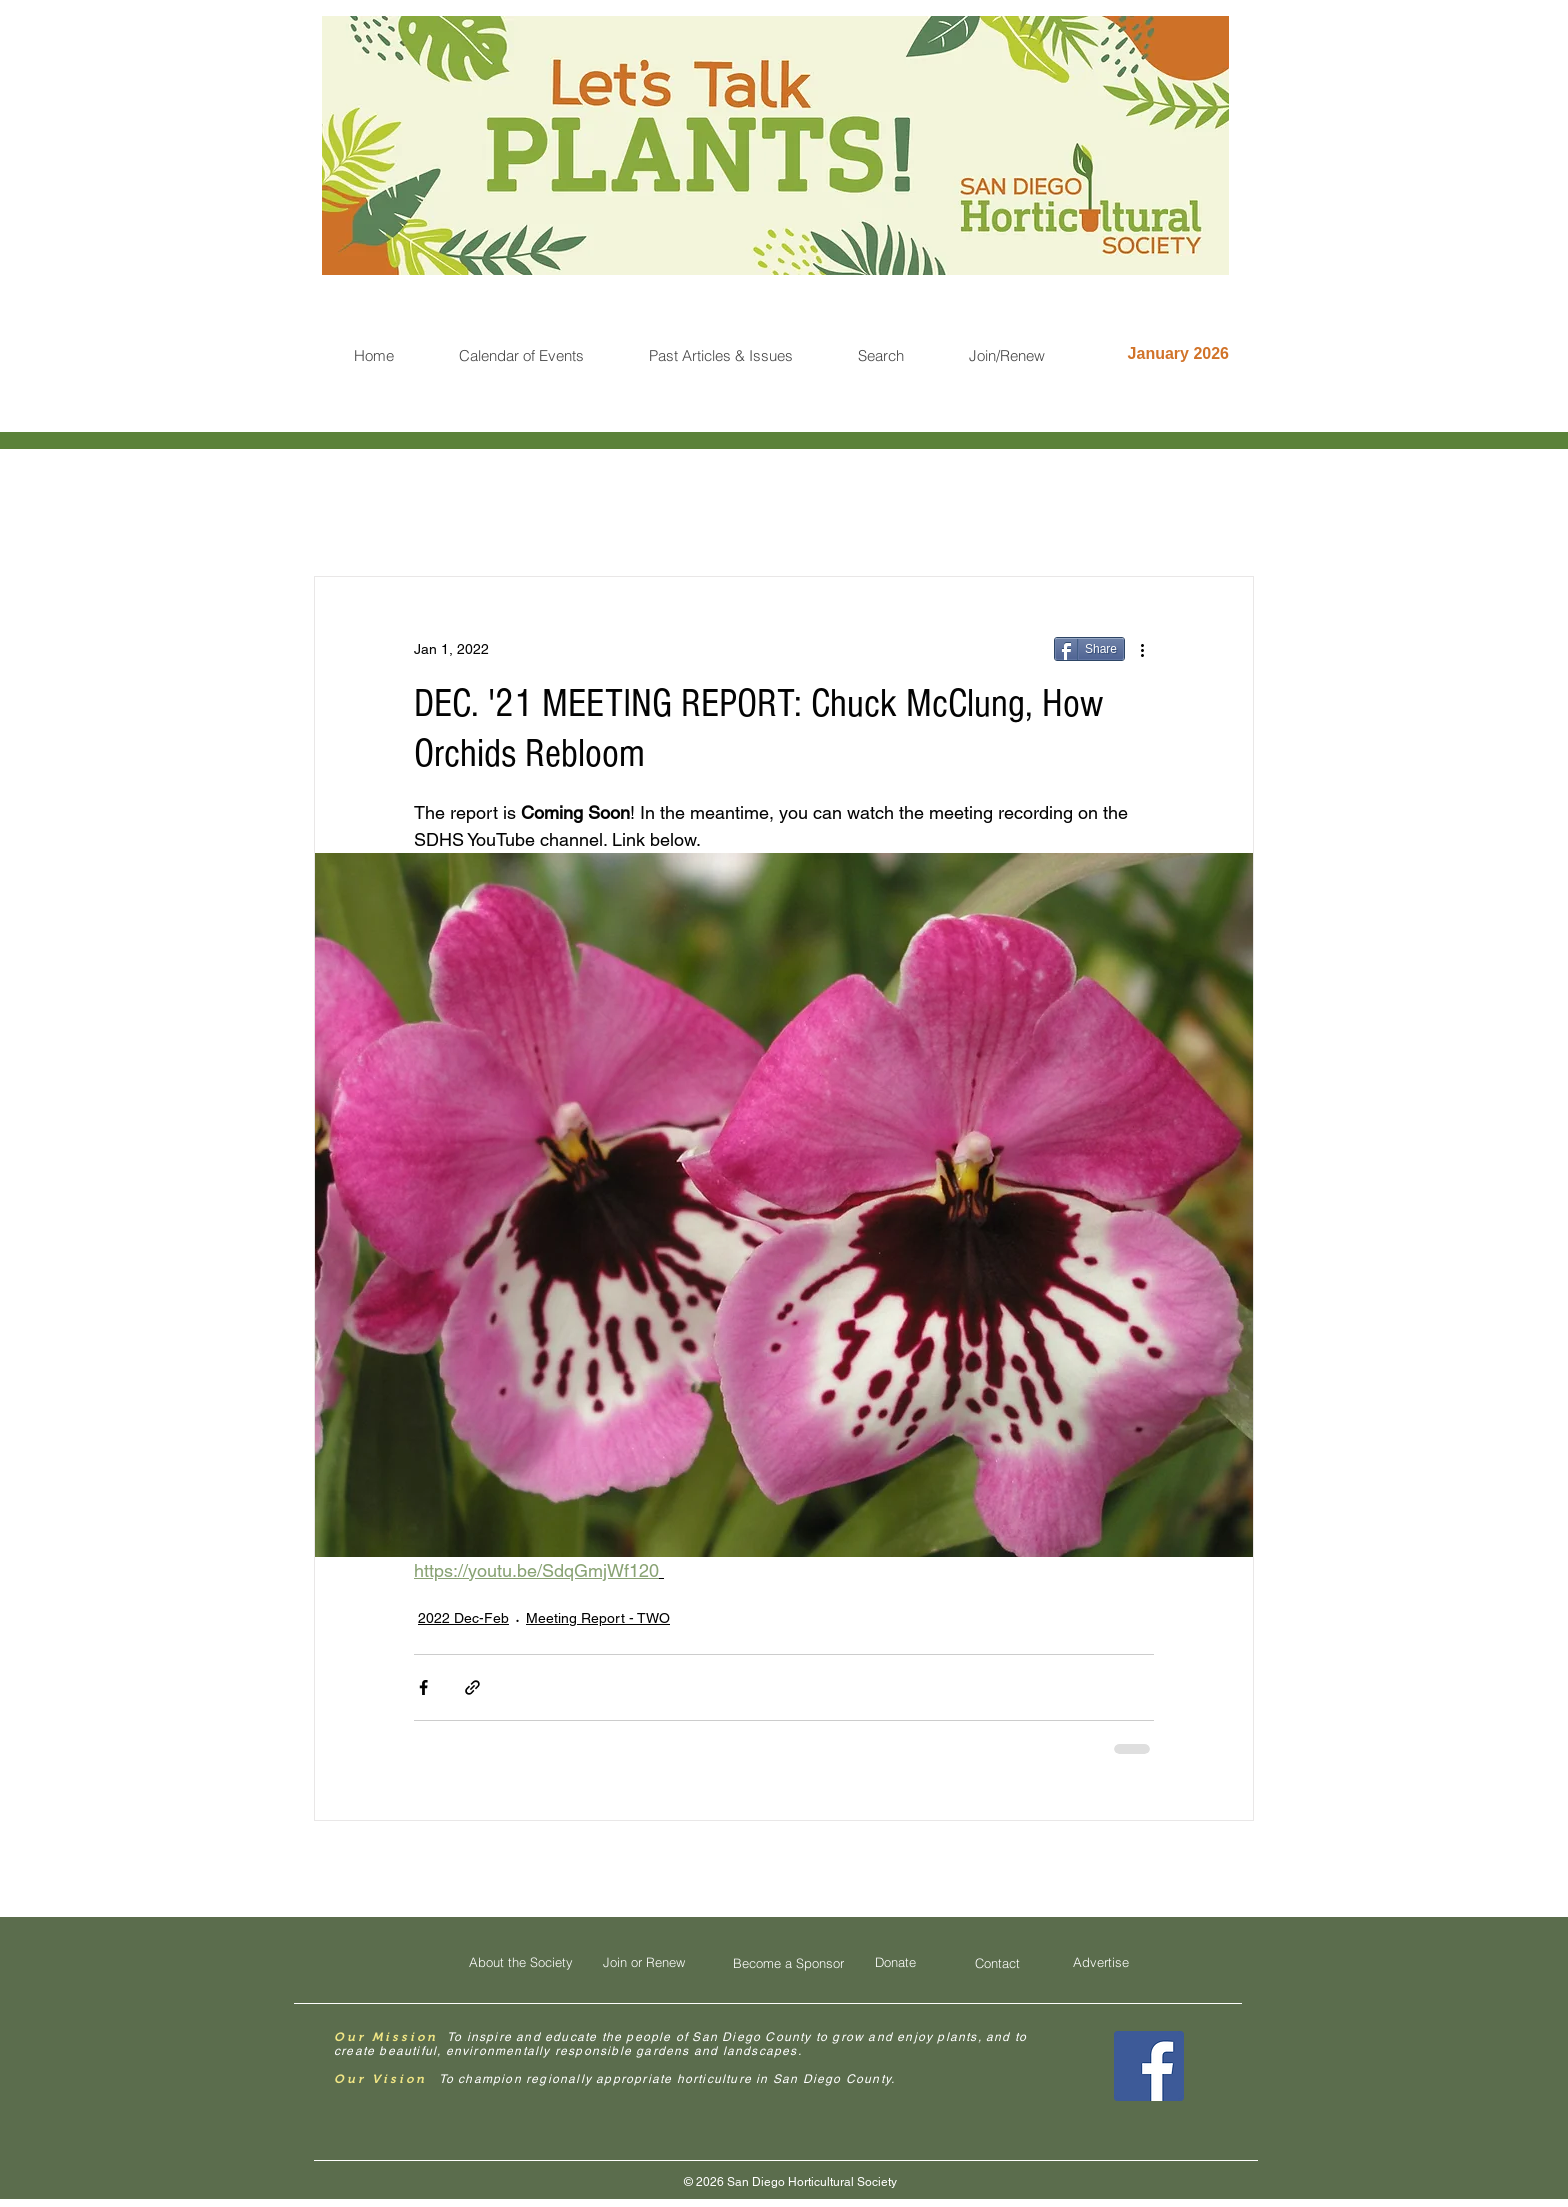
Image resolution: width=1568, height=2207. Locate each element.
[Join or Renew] (644, 1963)
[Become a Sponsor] (788, 1964)
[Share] (1089, 649)
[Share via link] (472, 1687)
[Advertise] (1101, 1963)
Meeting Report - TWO (598, 1618)
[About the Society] (521, 1963)
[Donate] (895, 1963)
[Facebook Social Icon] (1149, 2066)
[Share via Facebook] (423, 1687)
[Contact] (997, 1964)
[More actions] (1142, 649)
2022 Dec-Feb (463, 1618)
